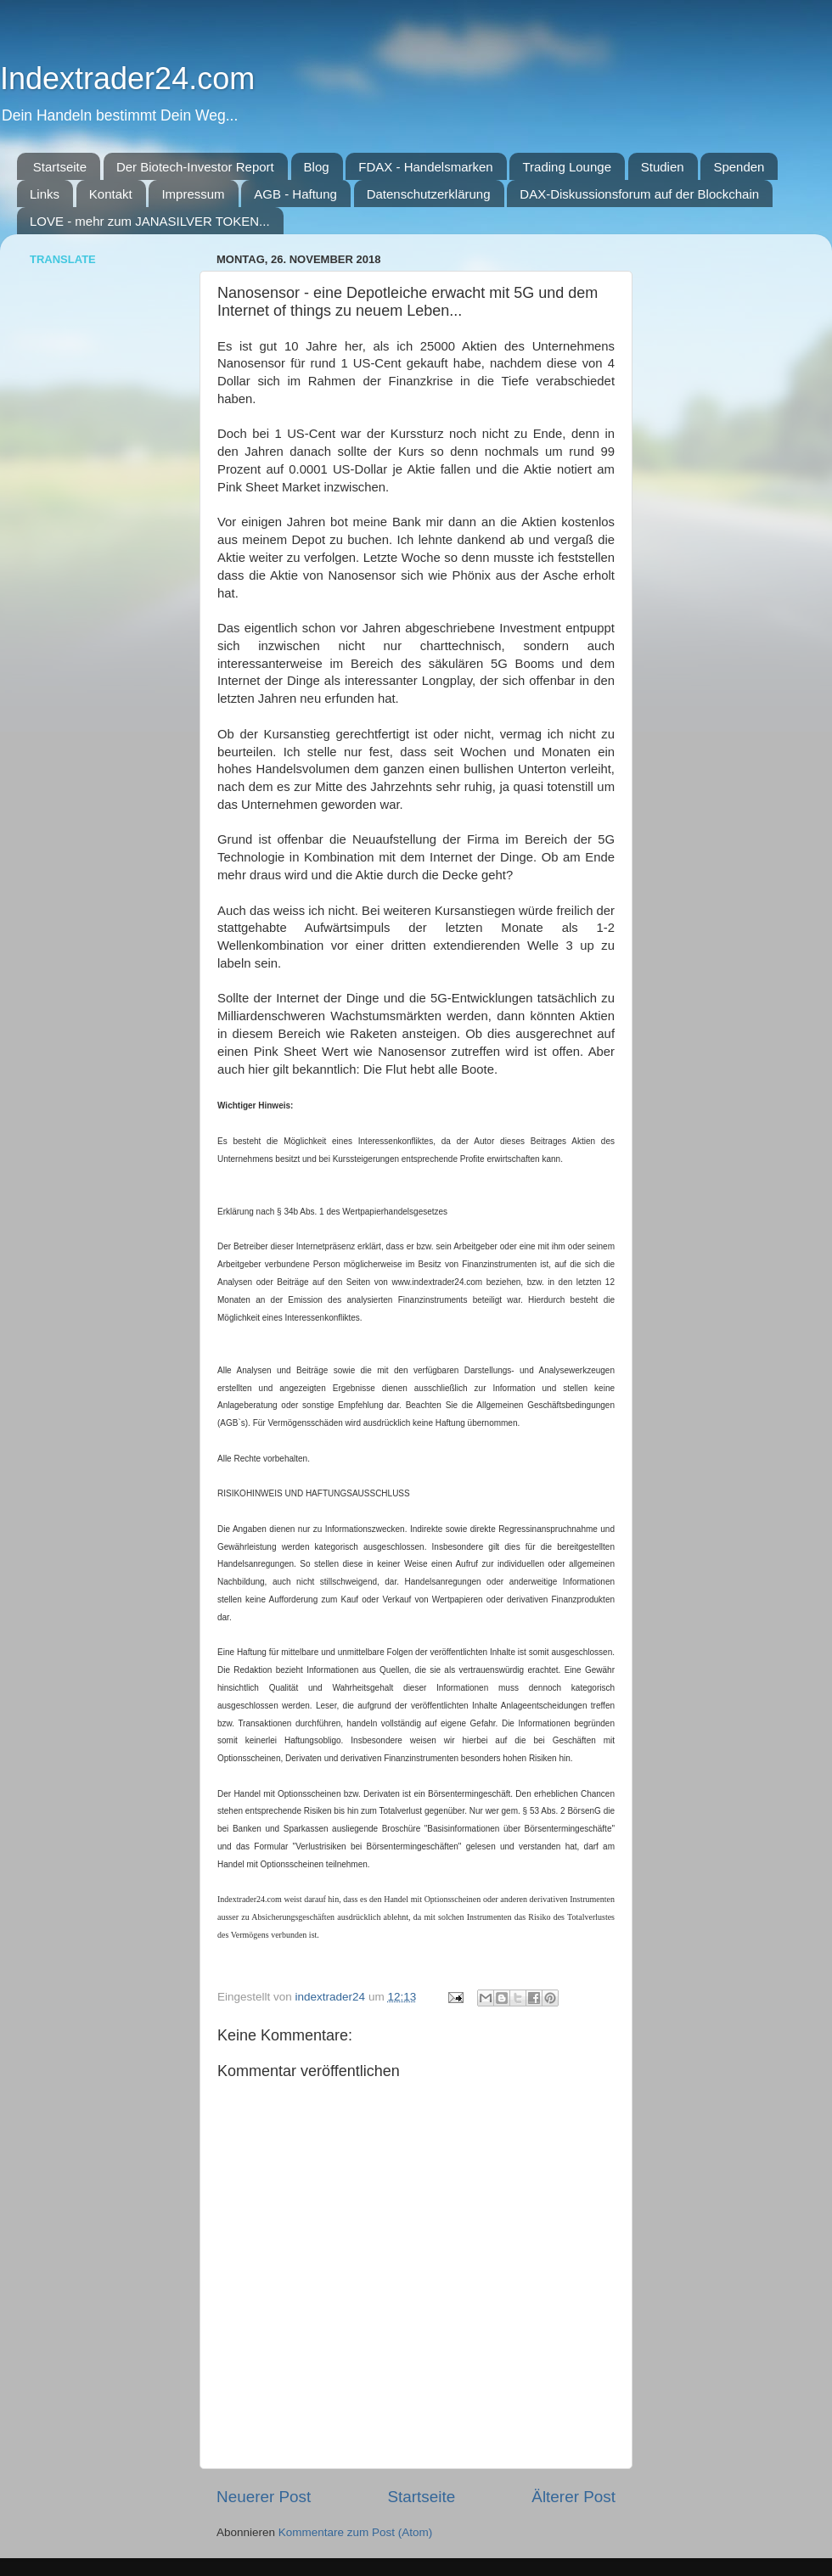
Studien (662, 167)
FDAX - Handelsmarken (425, 167)
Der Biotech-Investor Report (195, 167)
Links (44, 194)
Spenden (738, 167)
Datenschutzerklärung (429, 194)
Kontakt (110, 194)
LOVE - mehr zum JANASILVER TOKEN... (150, 221)
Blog (316, 167)
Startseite (60, 167)
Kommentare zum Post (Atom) (355, 2532)
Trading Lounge (566, 167)
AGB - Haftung (295, 194)
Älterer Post (573, 2497)
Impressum (192, 194)
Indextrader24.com (127, 78)
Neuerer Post (263, 2497)
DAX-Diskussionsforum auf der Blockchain (639, 194)
